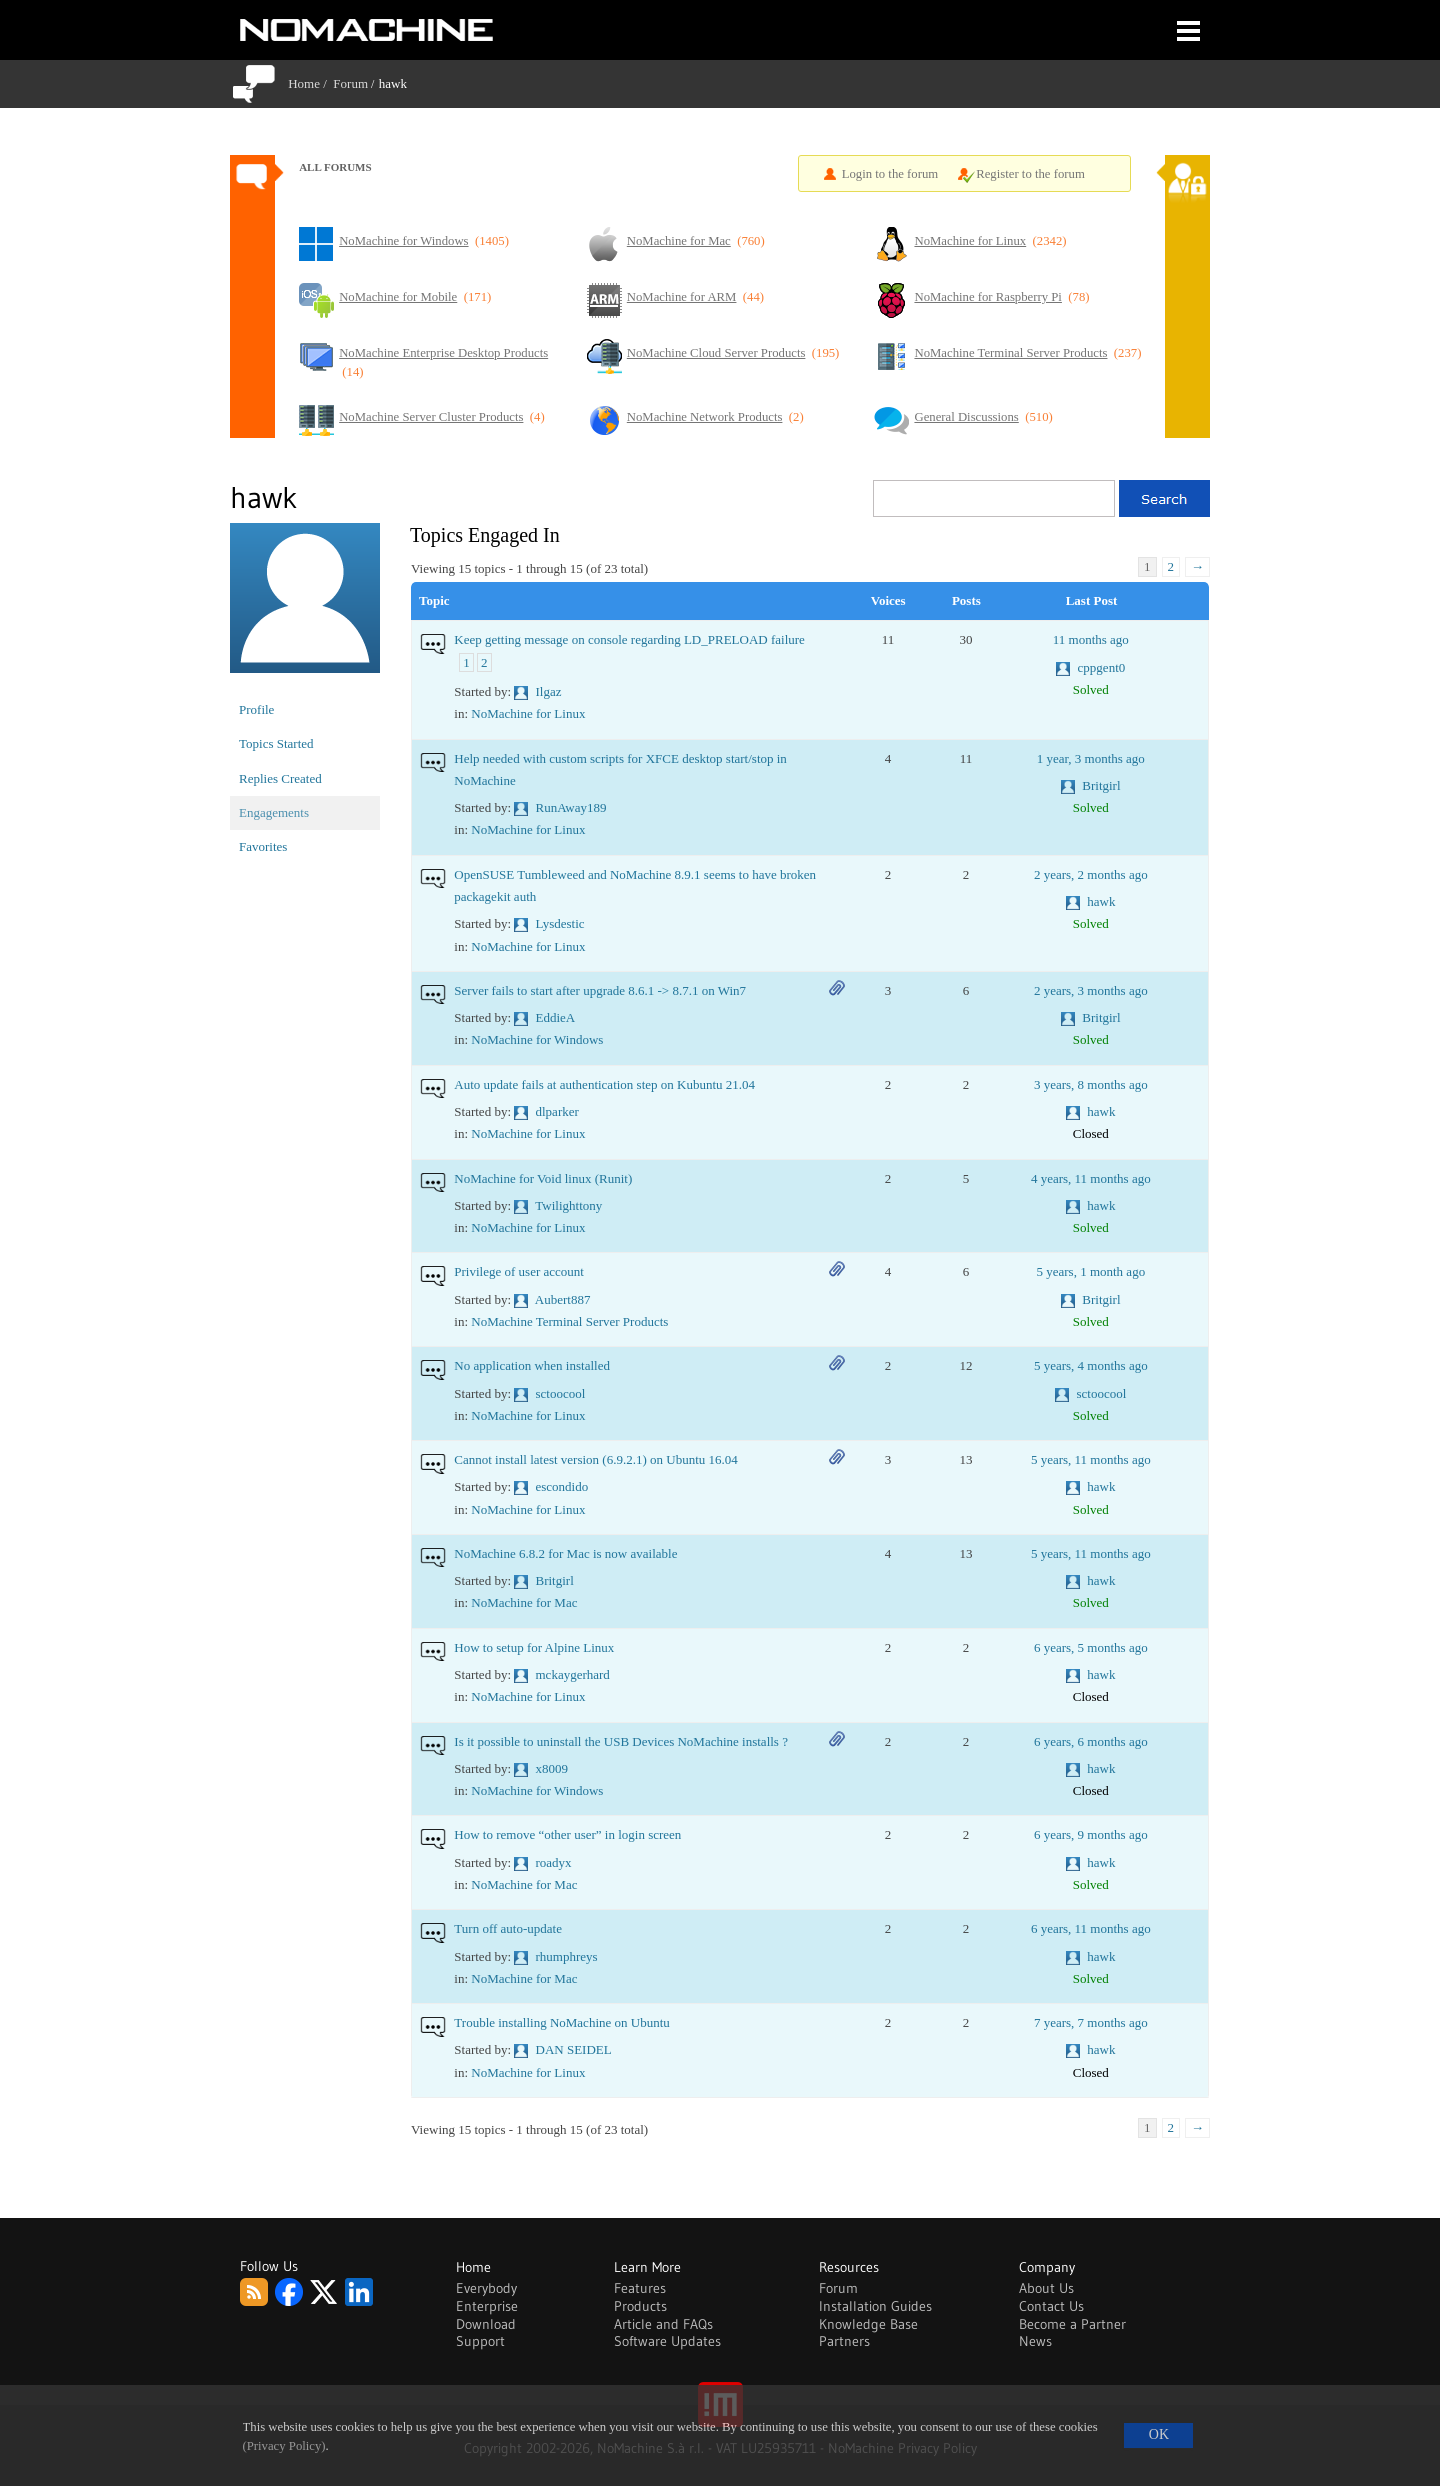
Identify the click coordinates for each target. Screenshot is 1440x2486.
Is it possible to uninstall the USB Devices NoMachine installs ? (621, 1741)
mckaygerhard (573, 1674)
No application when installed (532, 1365)
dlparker (557, 1111)
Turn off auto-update (508, 1928)
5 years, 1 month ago (1090, 1271)
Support (480, 2341)
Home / (310, 83)
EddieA (556, 1017)
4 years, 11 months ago (1091, 1178)
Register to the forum (1030, 174)
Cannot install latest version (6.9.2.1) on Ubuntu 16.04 (595, 1459)
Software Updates (667, 2341)
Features (640, 2288)
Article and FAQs (663, 2324)
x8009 (552, 1768)
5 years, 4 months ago (1091, 1365)
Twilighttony (568, 1205)
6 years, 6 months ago (1091, 1741)
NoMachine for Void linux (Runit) (543, 1178)
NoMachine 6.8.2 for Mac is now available (565, 1553)
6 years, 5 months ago (1091, 1647)
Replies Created (280, 778)
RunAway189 (571, 807)
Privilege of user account (519, 1271)
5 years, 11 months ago (1091, 1459)
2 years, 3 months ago (1091, 990)
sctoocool (561, 1393)
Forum (350, 83)
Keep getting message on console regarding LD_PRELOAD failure (629, 639)
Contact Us (1051, 2306)
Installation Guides (875, 2306)
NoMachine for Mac (524, 1602)
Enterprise (487, 2306)
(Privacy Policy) (284, 2446)
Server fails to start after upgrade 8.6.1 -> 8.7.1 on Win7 (600, 990)
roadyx (554, 1862)
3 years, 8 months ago (1091, 1084)
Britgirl (1101, 785)
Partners (844, 2341)
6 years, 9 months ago (1091, 1834)
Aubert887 (563, 1299)
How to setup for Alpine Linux (534, 1647)
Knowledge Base (868, 2324)
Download (486, 2324)
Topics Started (276, 743)
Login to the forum (890, 174)
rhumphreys (567, 1956)
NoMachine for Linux (528, 713)
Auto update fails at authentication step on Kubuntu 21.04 (604, 1084)
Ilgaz (549, 691)
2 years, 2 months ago (1091, 874)
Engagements (274, 812)
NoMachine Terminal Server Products (569, 1321)
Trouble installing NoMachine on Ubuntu (561, 2022)
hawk (1101, 901)
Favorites (263, 846)
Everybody (486, 2288)
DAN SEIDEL (574, 2049)
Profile (256, 709)
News (1035, 2341)
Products (640, 2306)
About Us (1046, 2288)
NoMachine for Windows (537, 1039)
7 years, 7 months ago (1091, 2022)
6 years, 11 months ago (1091, 1928)
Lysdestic (560, 923)
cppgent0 (1102, 667)
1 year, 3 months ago (1091, 758)
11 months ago (1091, 639)
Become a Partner (1072, 2324)
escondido (562, 1486)
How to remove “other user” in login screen (567, 1834)
